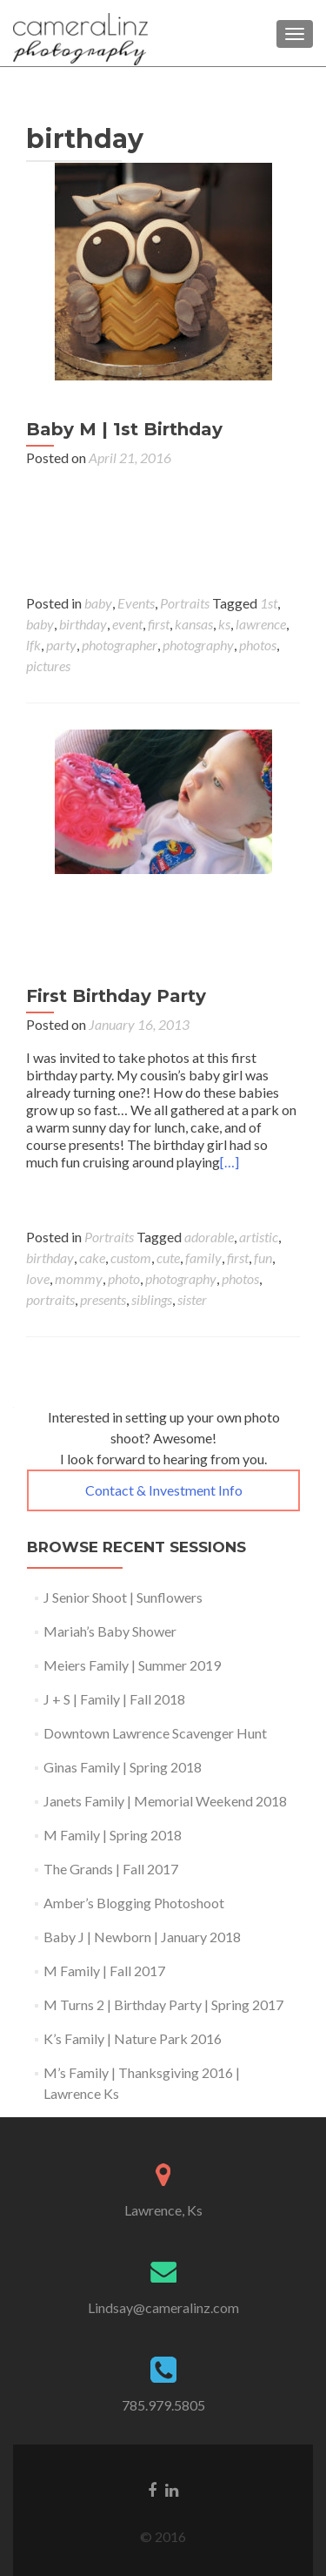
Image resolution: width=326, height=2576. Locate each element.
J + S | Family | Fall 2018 (114, 1699)
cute (168, 1257)
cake (92, 1257)
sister (192, 1299)
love (38, 1278)
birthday (83, 623)
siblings (151, 1299)
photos (257, 644)
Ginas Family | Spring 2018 (122, 1767)
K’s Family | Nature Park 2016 (132, 2038)
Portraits (185, 603)
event (127, 623)
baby (98, 603)
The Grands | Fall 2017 (110, 1868)
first (159, 623)
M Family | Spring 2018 (112, 1834)
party (61, 644)
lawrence (261, 623)
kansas (194, 623)
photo (124, 1278)
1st (268, 603)
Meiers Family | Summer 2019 (132, 1665)
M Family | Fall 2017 (104, 1970)
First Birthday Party (116, 995)
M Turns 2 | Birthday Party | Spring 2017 (163, 2004)
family (203, 1257)
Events (136, 603)
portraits (50, 1299)
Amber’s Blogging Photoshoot (133, 1902)
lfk (33, 644)
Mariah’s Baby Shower (109, 1631)
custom (130, 1257)
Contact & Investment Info (164, 1490)
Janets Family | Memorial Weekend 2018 (165, 1800)
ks (224, 623)
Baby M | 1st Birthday (124, 429)
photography (198, 644)
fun (263, 1257)
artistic (258, 1236)
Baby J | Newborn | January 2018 (142, 1936)
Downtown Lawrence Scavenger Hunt (155, 1733)
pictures (48, 665)
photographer (119, 644)
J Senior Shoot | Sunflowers (123, 1597)
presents (103, 1299)
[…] (229, 1161)
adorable (209, 1236)
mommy (79, 1278)
